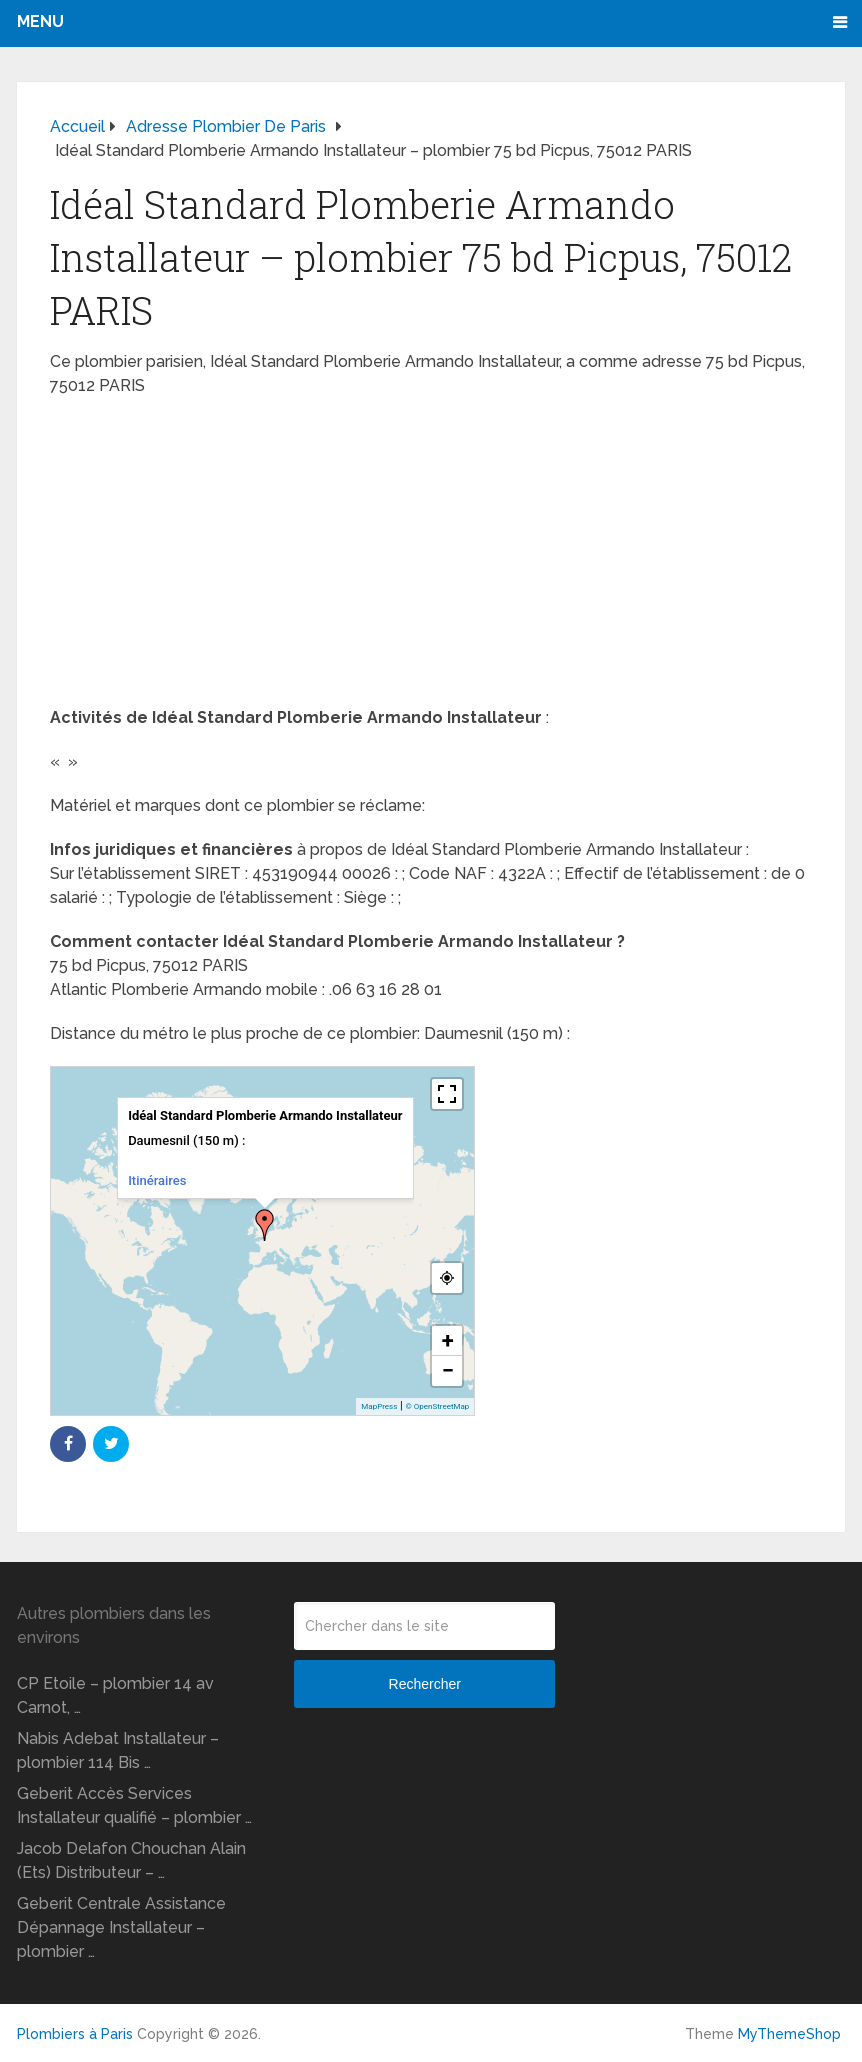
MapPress (379, 1406)
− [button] (448, 1370)
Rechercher (425, 1684)
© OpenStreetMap (437, 1406)
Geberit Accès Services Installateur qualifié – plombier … (134, 1805)
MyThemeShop (789, 2034)
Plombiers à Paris (75, 2034)
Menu (40, 21)
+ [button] (448, 1340)
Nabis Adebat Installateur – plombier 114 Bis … (118, 1750)
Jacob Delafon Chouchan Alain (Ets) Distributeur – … (131, 1860)
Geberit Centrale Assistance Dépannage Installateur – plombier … (121, 1927)
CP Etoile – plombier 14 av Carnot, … (115, 1695)
